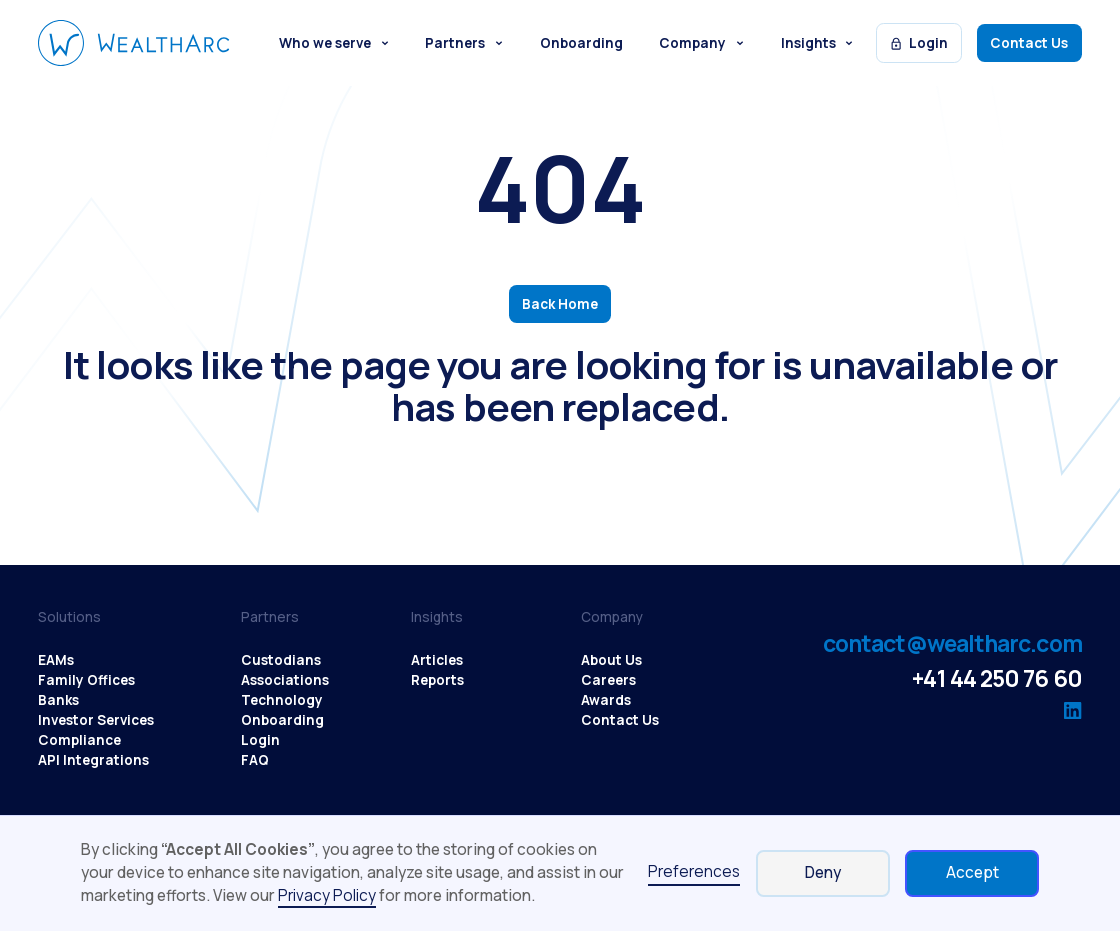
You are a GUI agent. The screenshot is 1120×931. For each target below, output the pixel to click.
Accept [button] (972, 872)
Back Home (560, 304)
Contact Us (1029, 43)
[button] (334, 42)
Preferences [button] (694, 871)
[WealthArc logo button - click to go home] (134, 43)
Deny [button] (823, 872)
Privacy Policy (327, 895)
